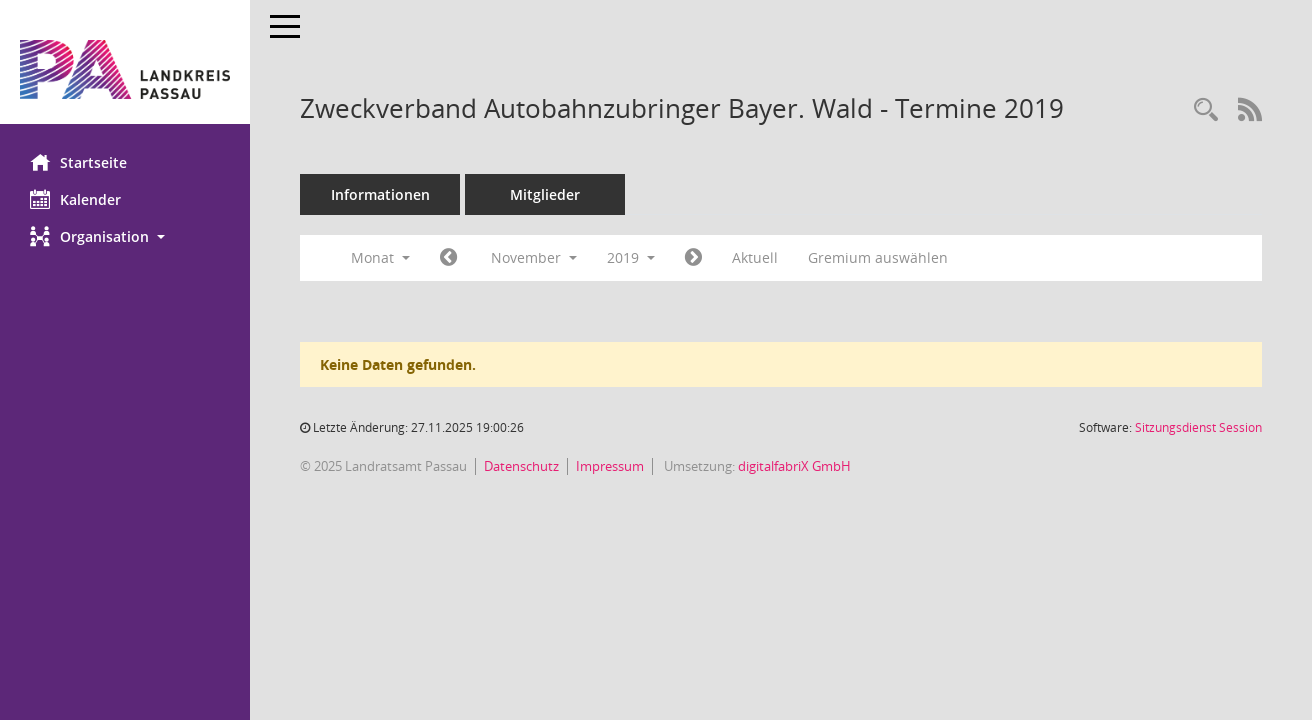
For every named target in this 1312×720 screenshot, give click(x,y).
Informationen (380, 194)
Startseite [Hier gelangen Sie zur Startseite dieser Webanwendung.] (78, 162)
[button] (125, 236)
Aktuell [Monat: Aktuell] (755, 257)
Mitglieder (545, 194)
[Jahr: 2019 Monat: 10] (448, 258)
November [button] (534, 257)
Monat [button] (380, 257)
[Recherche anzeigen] (1206, 110)
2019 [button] (631, 257)
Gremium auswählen (878, 257)
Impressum (610, 466)
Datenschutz (521, 466)
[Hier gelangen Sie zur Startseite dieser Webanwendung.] (125, 69)
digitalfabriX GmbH (794, 466)
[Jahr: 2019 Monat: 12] (693, 258)
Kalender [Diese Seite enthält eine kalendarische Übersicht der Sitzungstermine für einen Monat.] (75, 199)
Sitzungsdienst (1198, 427)
